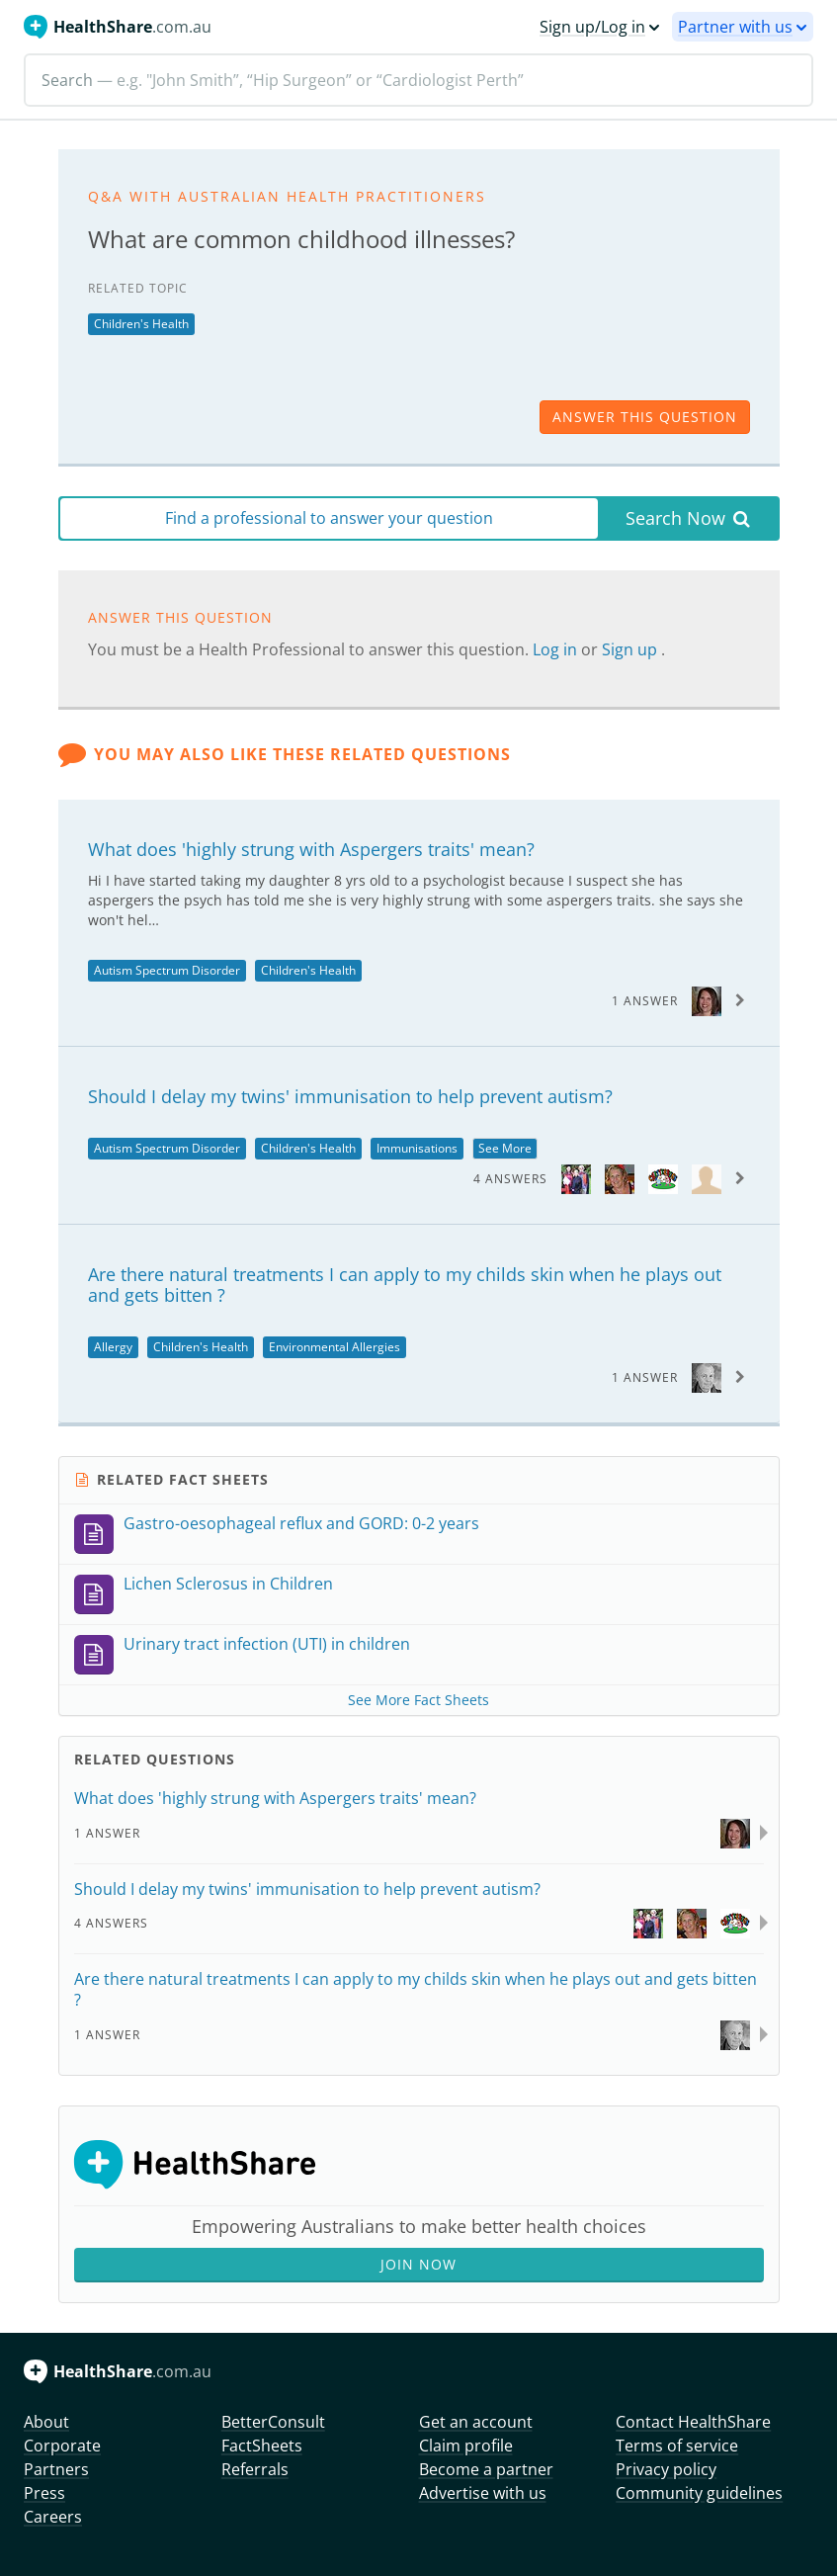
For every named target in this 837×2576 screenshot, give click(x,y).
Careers (53, 2517)
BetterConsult (273, 2422)
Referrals (255, 2469)
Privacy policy (666, 2469)
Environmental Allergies (334, 1346)
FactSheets (261, 2445)
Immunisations (417, 1148)
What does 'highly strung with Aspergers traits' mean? (311, 849)
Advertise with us (482, 2493)
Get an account (476, 2422)
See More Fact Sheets (418, 1699)
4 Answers (510, 1178)
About (46, 2422)
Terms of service (677, 2445)
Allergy (113, 1346)
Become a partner (486, 2469)
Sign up (631, 649)
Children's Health (141, 323)
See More (505, 1148)
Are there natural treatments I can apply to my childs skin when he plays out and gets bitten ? (404, 1285)
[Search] (418, 80)
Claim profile (466, 2445)
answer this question (644, 416)
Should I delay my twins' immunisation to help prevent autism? (350, 1096)
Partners (56, 2469)
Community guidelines (699, 2493)
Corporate (62, 2445)
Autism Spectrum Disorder (167, 970)
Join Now (418, 2264)
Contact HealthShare (693, 2422)
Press (44, 2493)
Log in (557, 649)
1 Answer (645, 1000)
